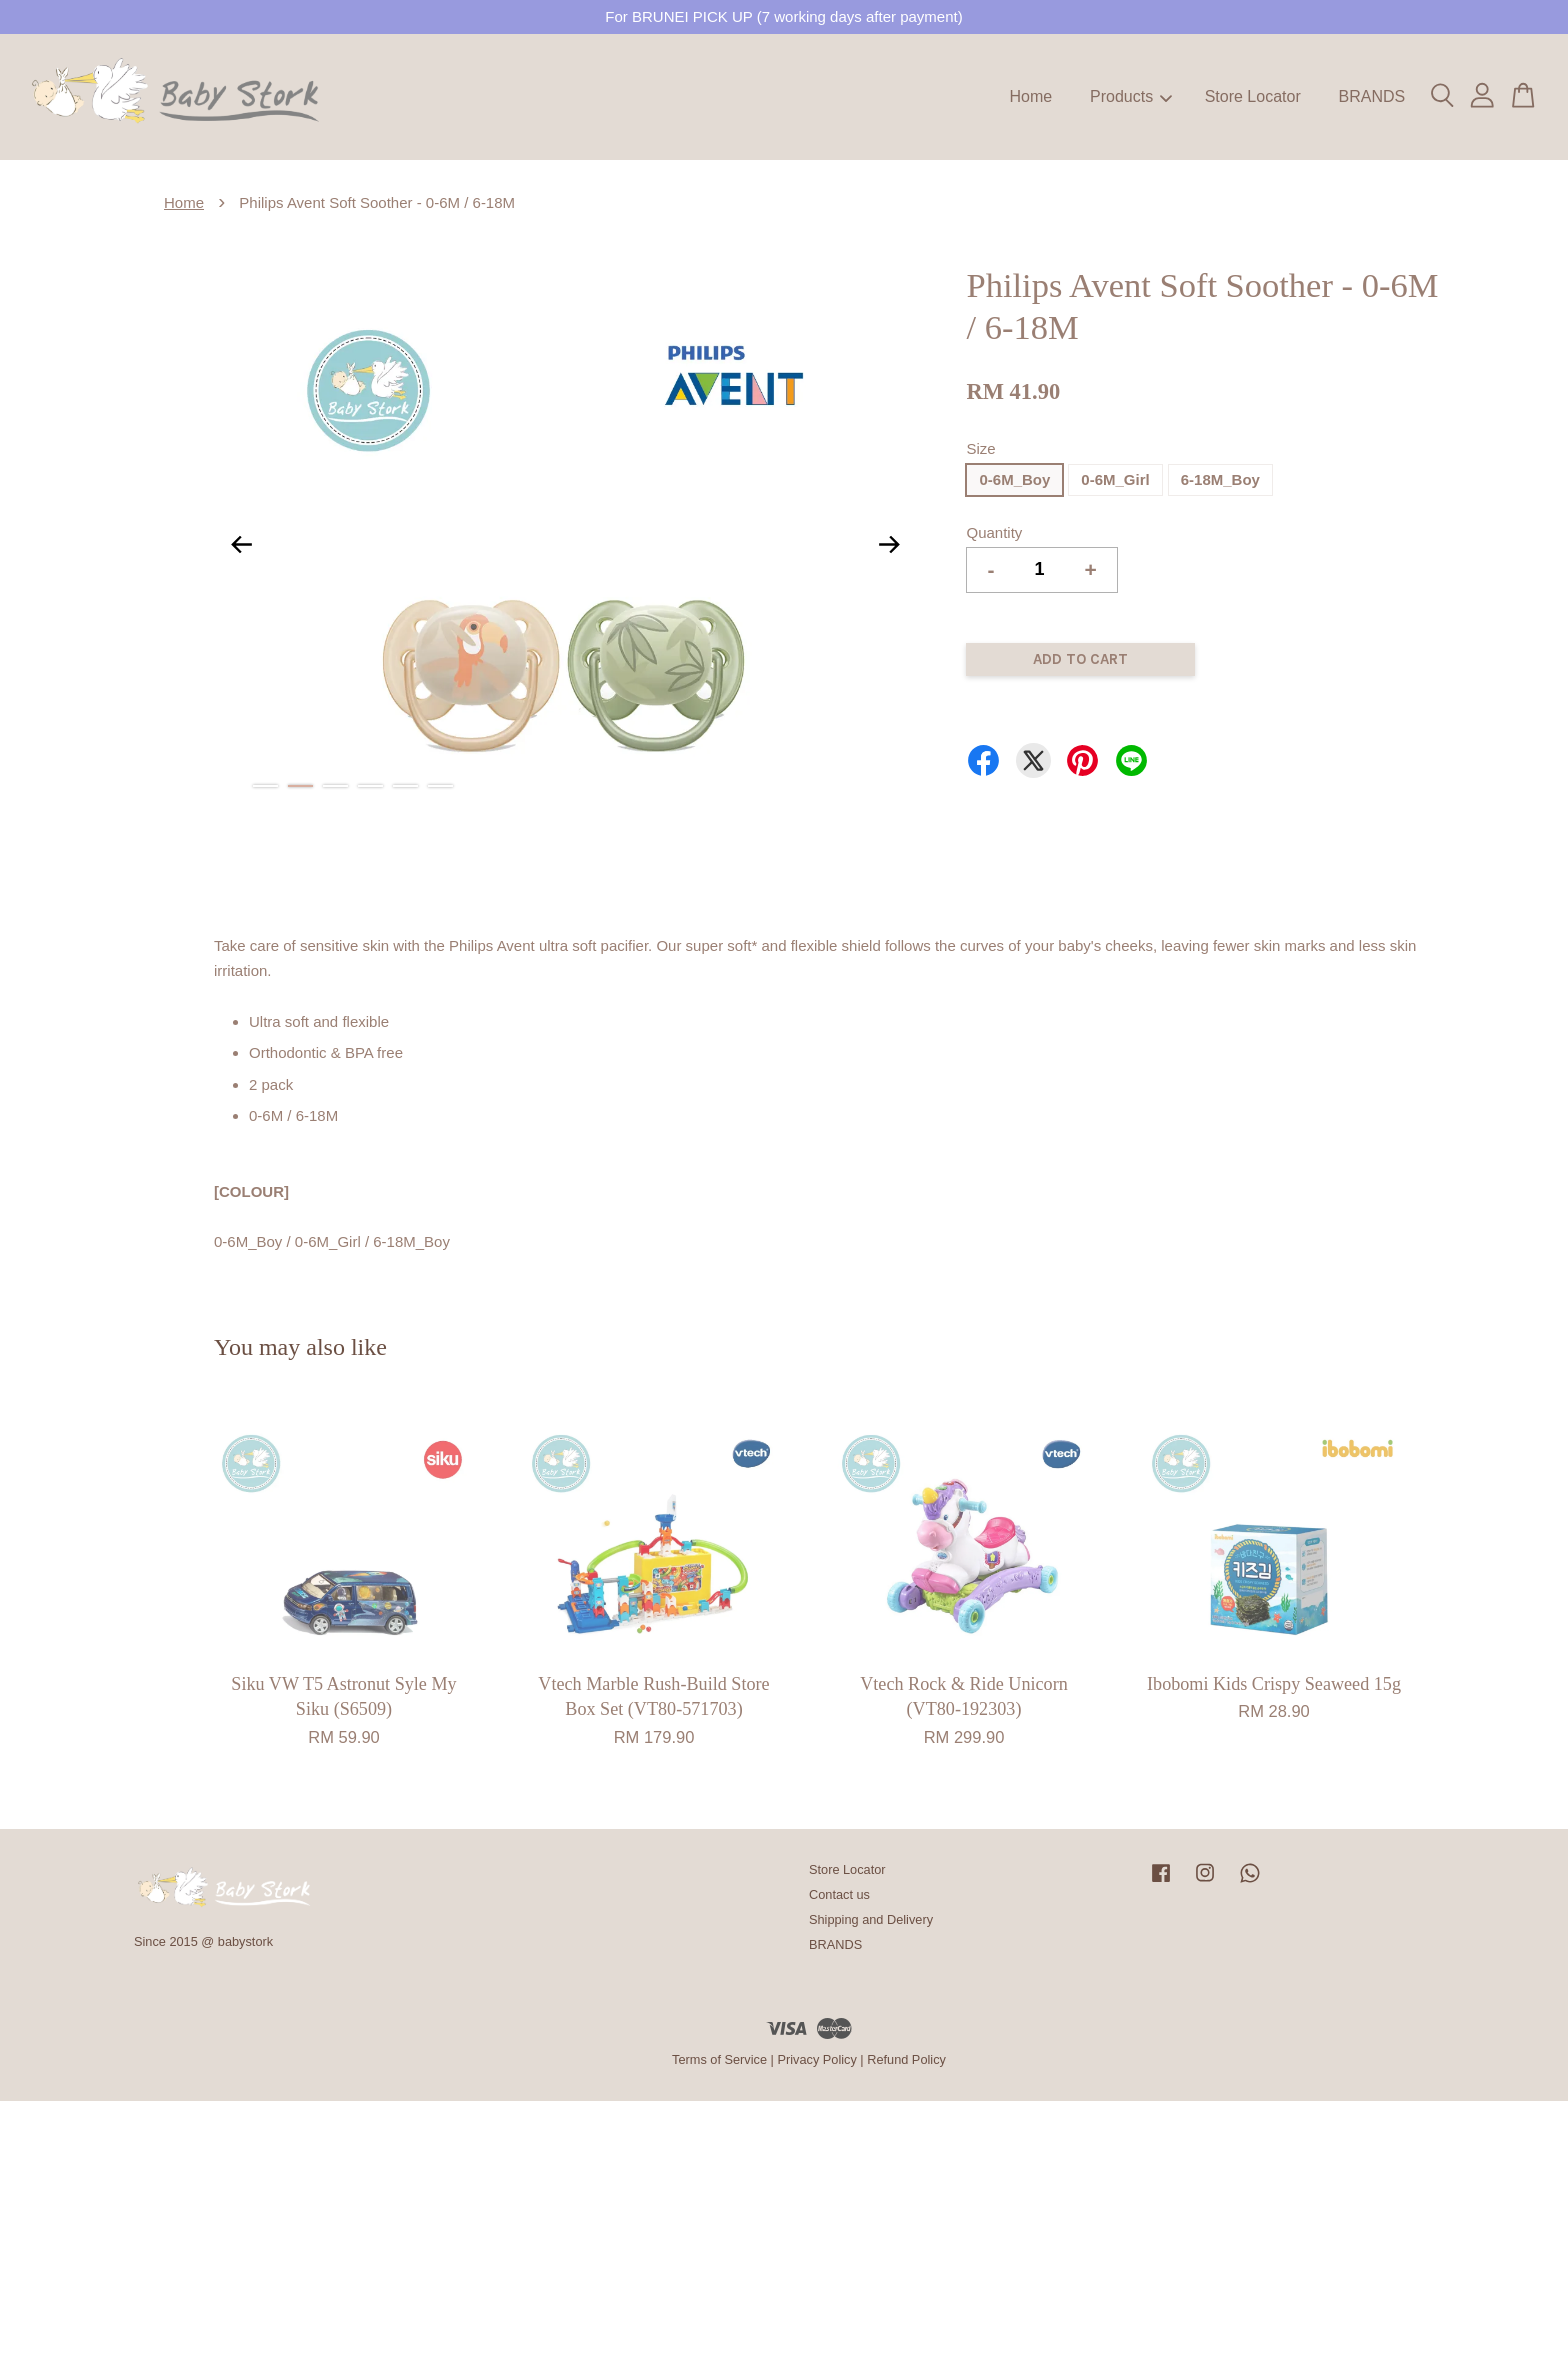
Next (889, 544)
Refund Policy (906, 2059)
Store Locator (1253, 96)
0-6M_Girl (1115, 479)
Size (980, 448)
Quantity (994, 532)
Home (1031, 96)
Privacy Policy (816, 2059)
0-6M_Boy (1014, 479)
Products (1131, 96)
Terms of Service (719, 2059)
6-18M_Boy (1220, 479)
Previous (241, 544)
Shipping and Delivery (871, 1919)
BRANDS (1371, 96)
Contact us (839, 1894)
